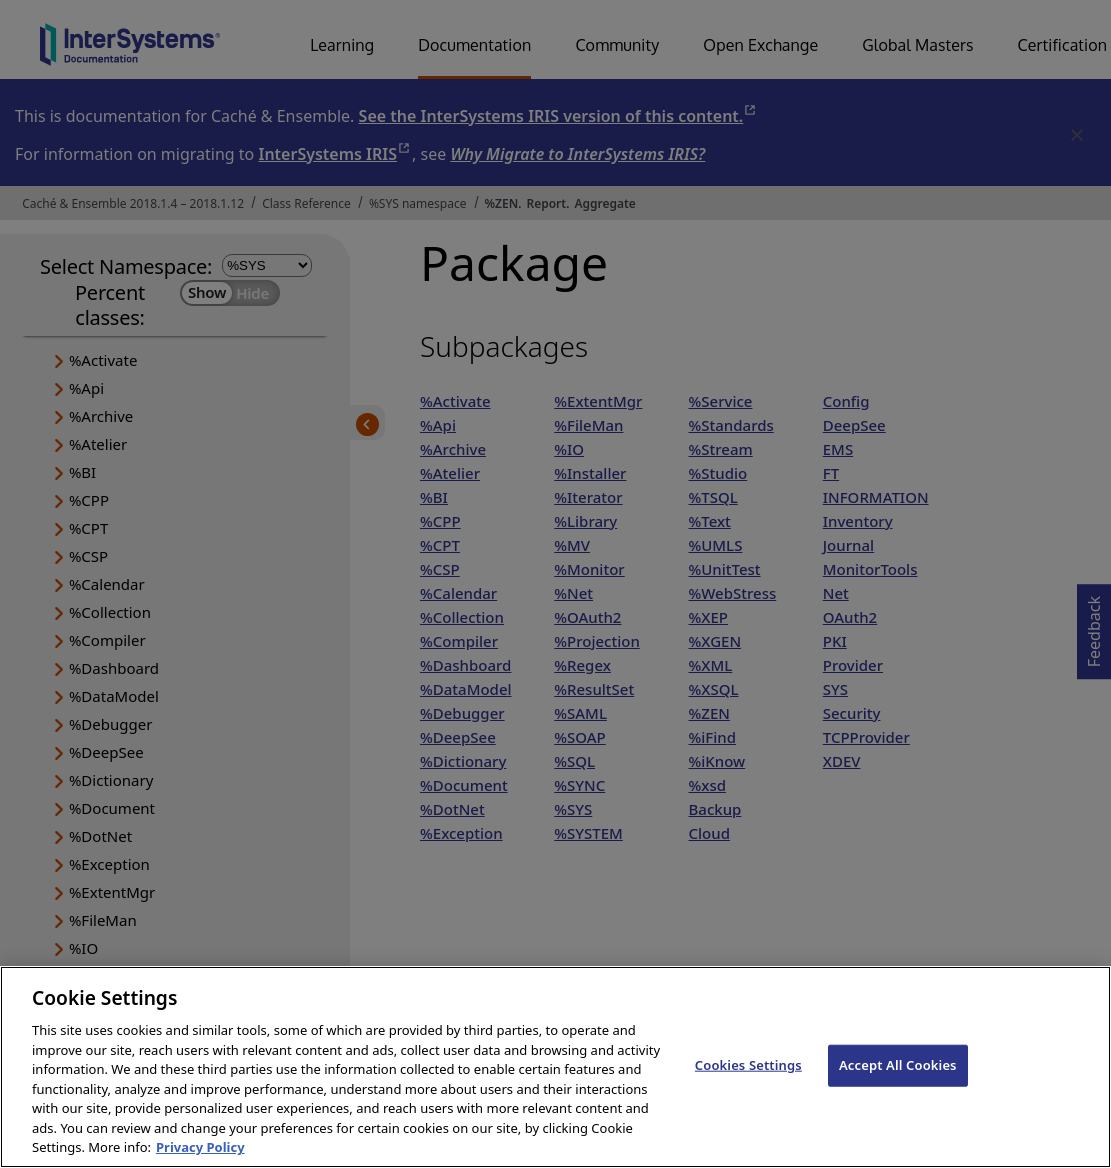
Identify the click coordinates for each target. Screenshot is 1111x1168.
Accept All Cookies (898, 1094)
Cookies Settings (748, 1094)
